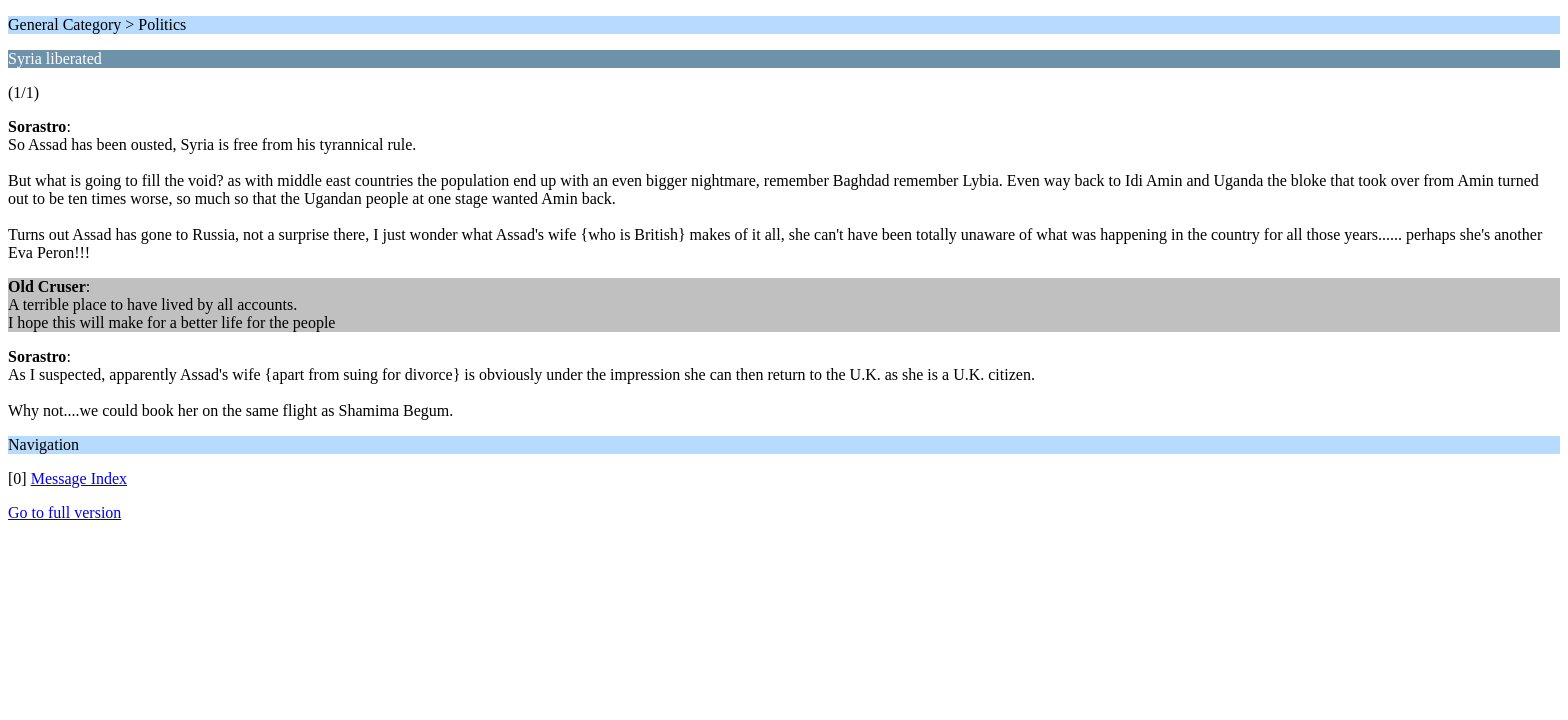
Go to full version (64, 512)
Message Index (79, 478)
